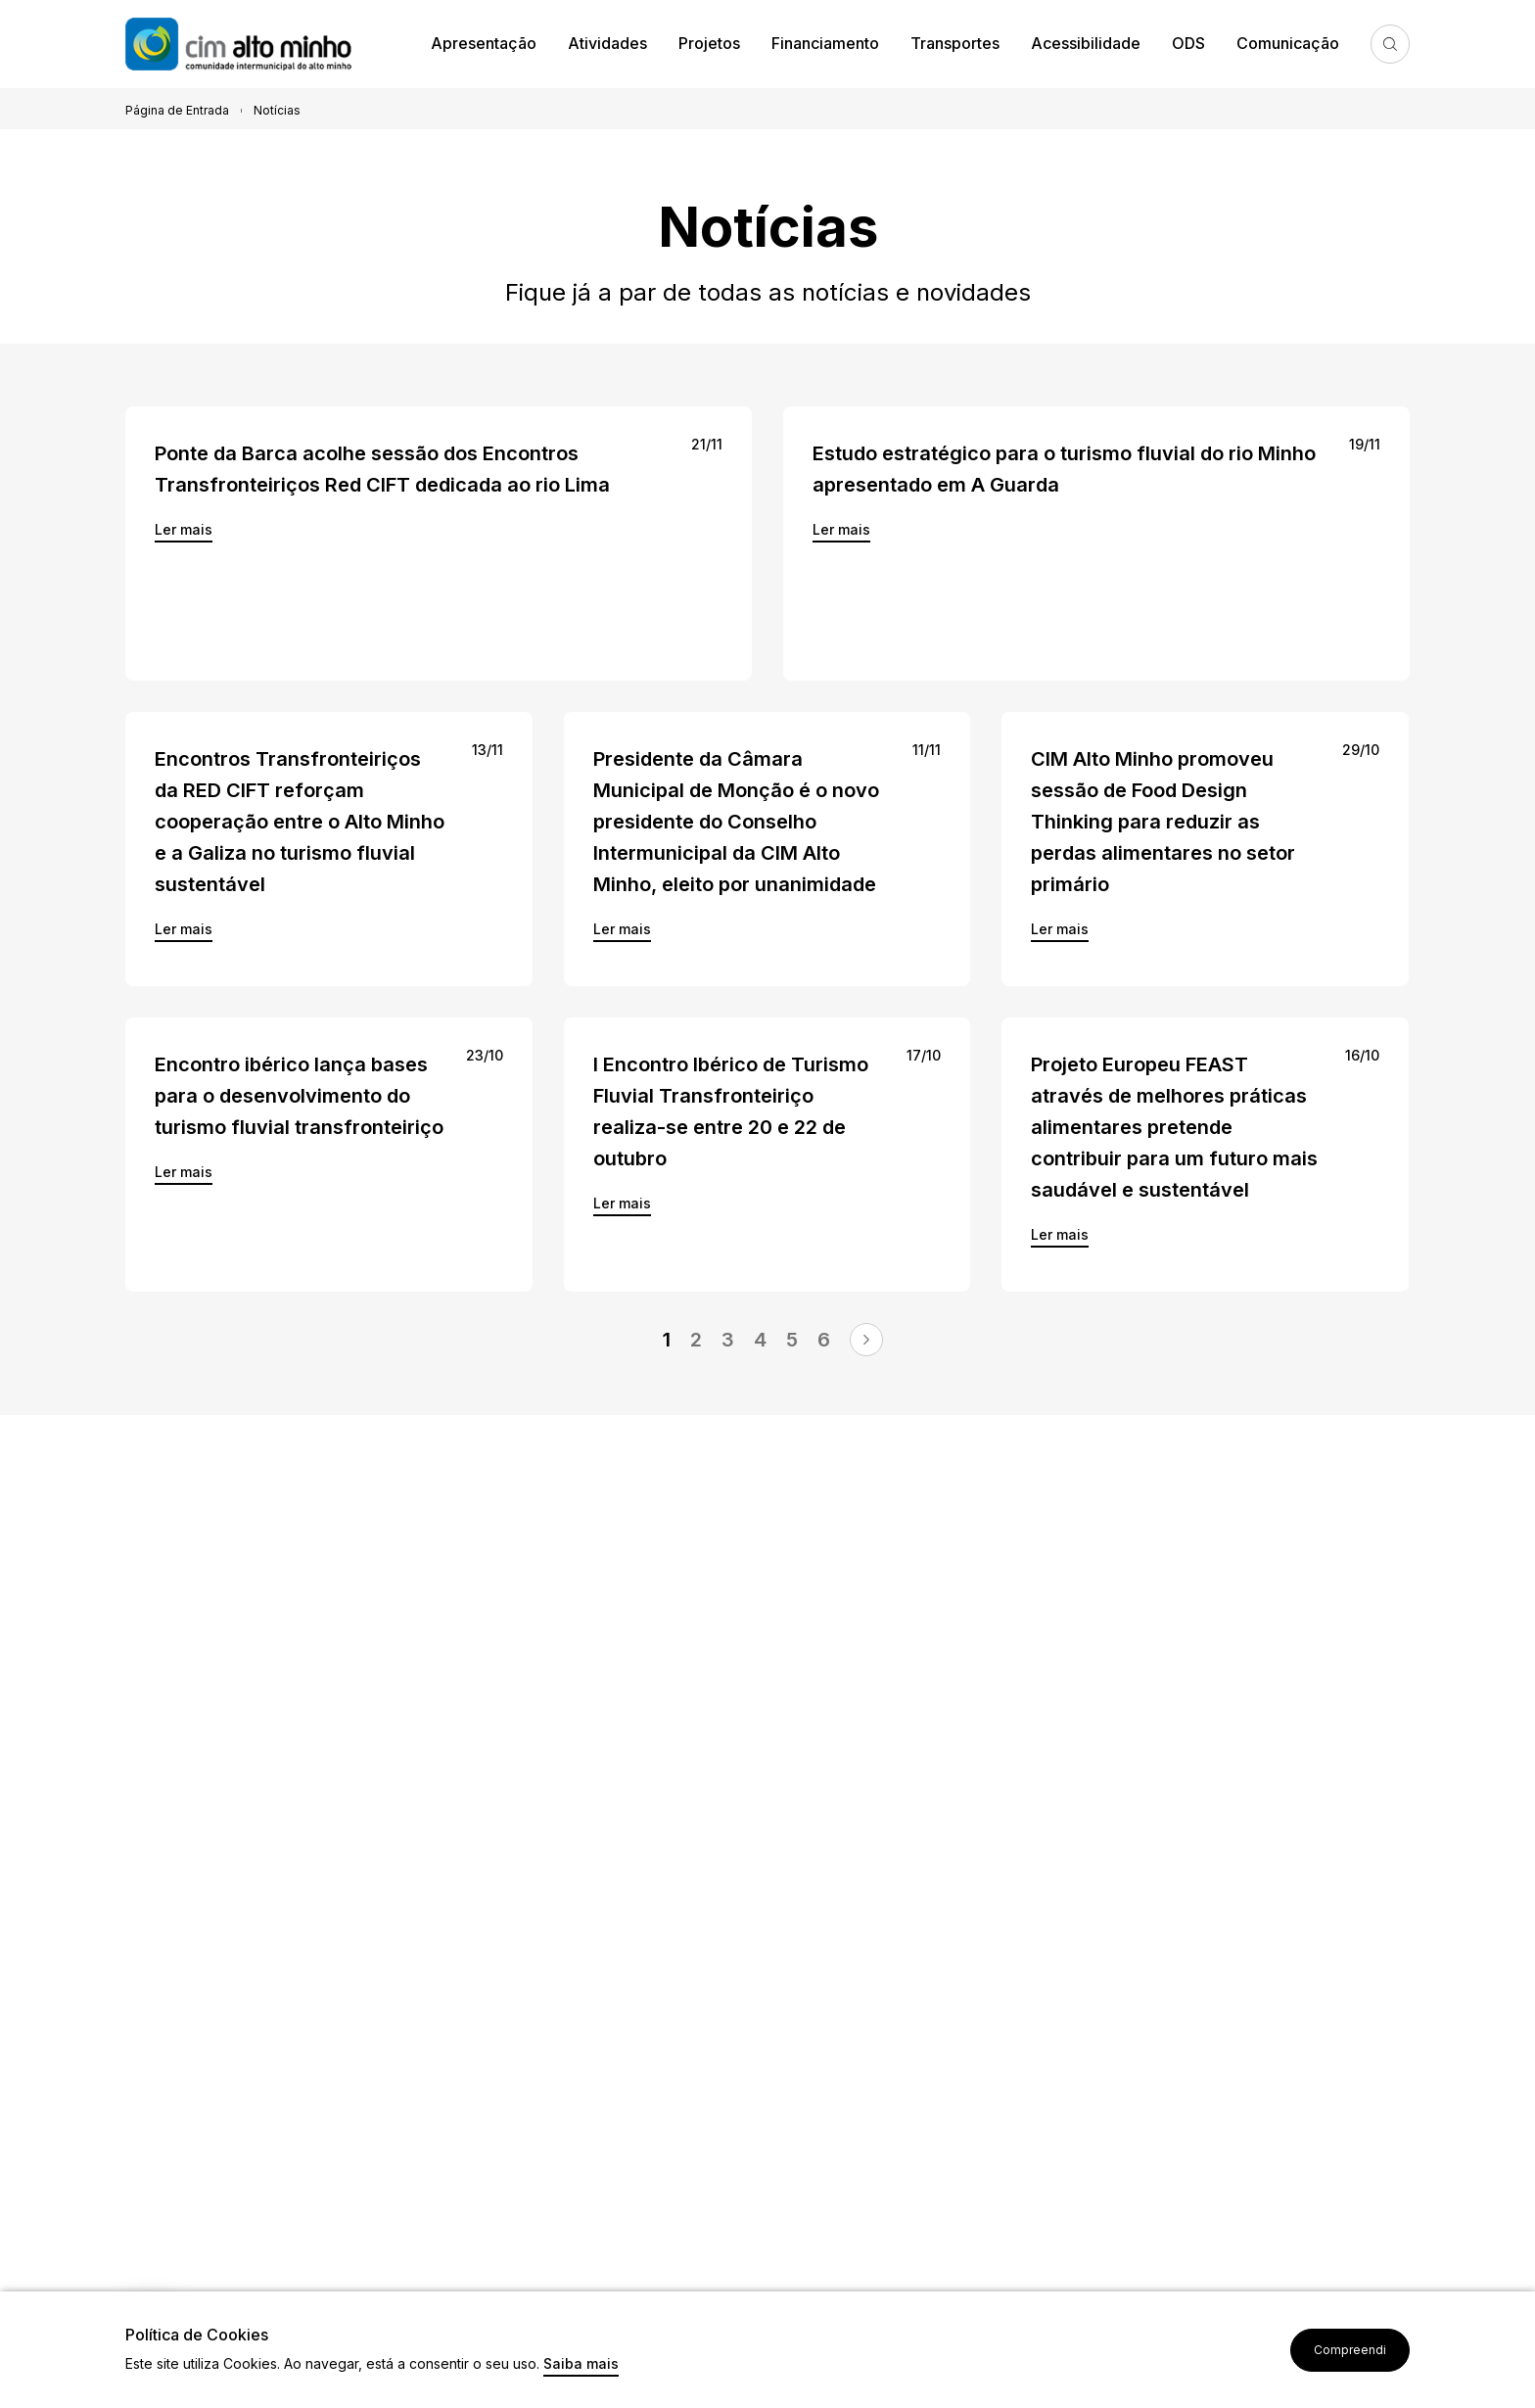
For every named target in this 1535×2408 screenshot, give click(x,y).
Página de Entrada (177, 110)
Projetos (709, 43)
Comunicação (1287, 43)
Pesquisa (1390, 44)
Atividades (607, 43)
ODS (1188, 43)
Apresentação (483, 43)
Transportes (955, 43)
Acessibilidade (1085, 43)
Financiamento (825, 43)
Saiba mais (581, 2364)
